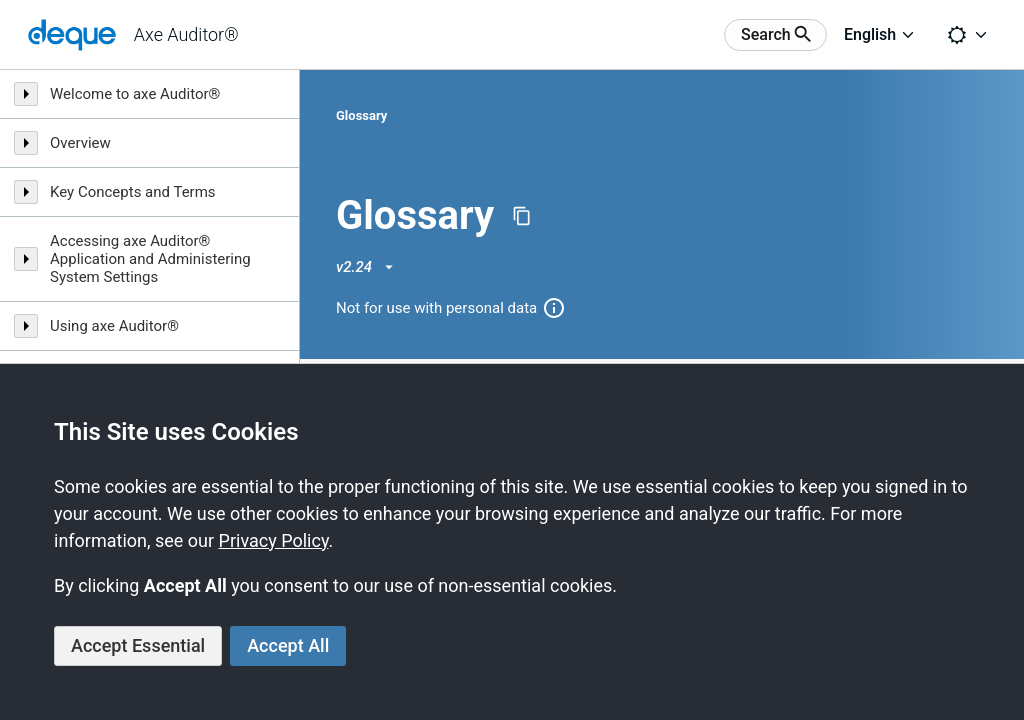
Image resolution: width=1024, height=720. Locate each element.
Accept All (288, 645)
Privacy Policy (274, 540)
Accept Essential (138, 645)
